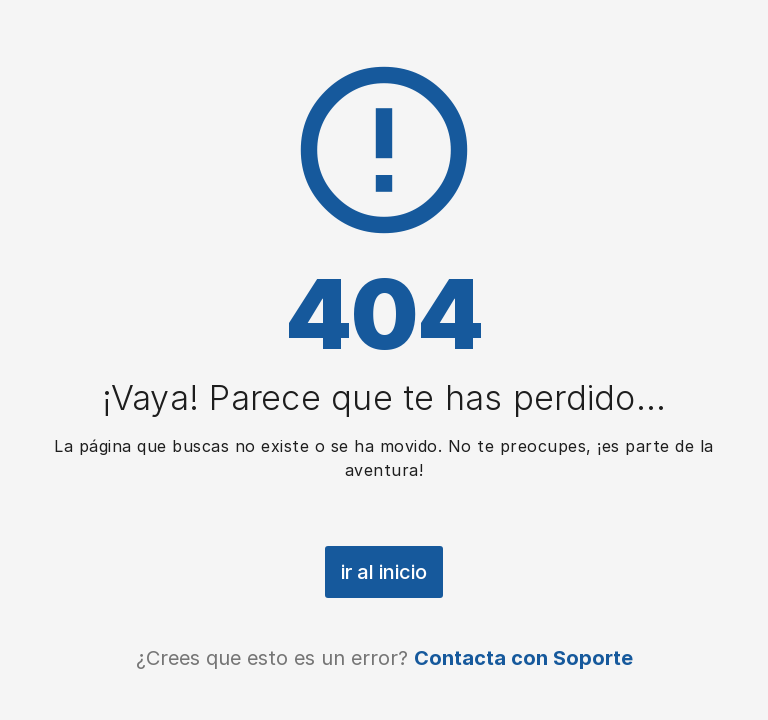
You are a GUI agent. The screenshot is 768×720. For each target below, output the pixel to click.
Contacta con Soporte (523, 658)
